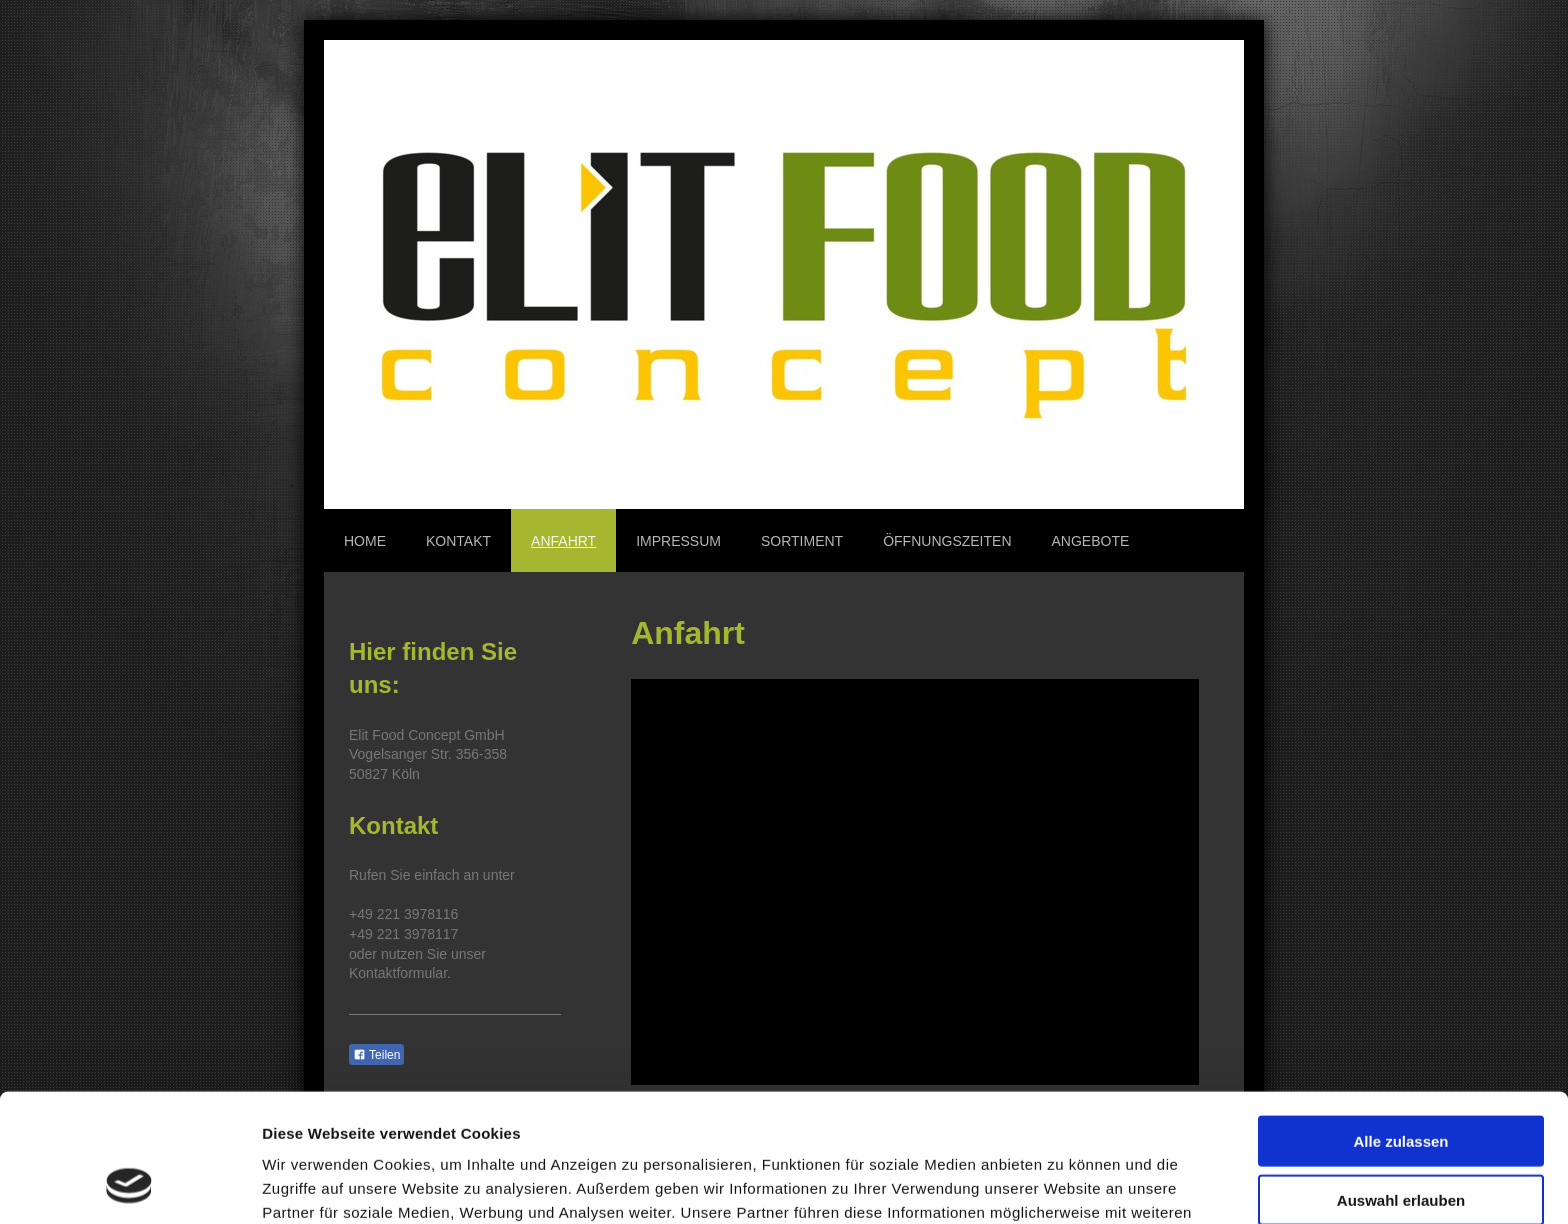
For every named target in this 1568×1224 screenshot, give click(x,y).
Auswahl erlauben (1401, 1083)
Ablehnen (1401, 1141)
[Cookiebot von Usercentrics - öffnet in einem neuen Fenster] (129, 1185)
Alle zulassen (1400, 1024)
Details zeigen (1063, 1184)
